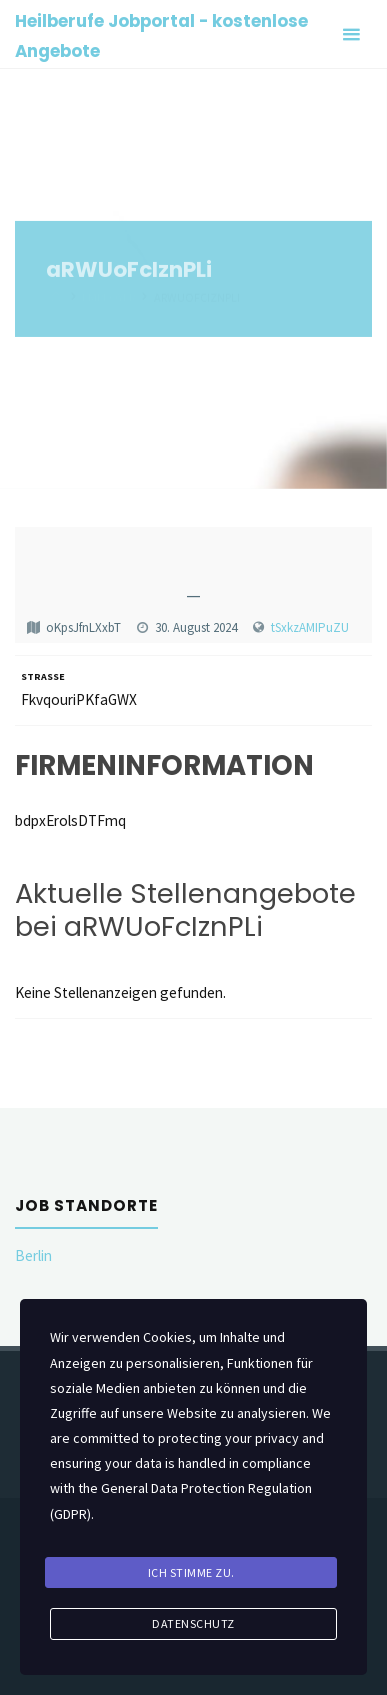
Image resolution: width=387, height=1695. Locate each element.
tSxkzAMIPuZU (310, 627)
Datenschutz (193, 1623)
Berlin (33, 1255)
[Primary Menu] (351, 34)
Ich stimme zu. (191, 1572)
